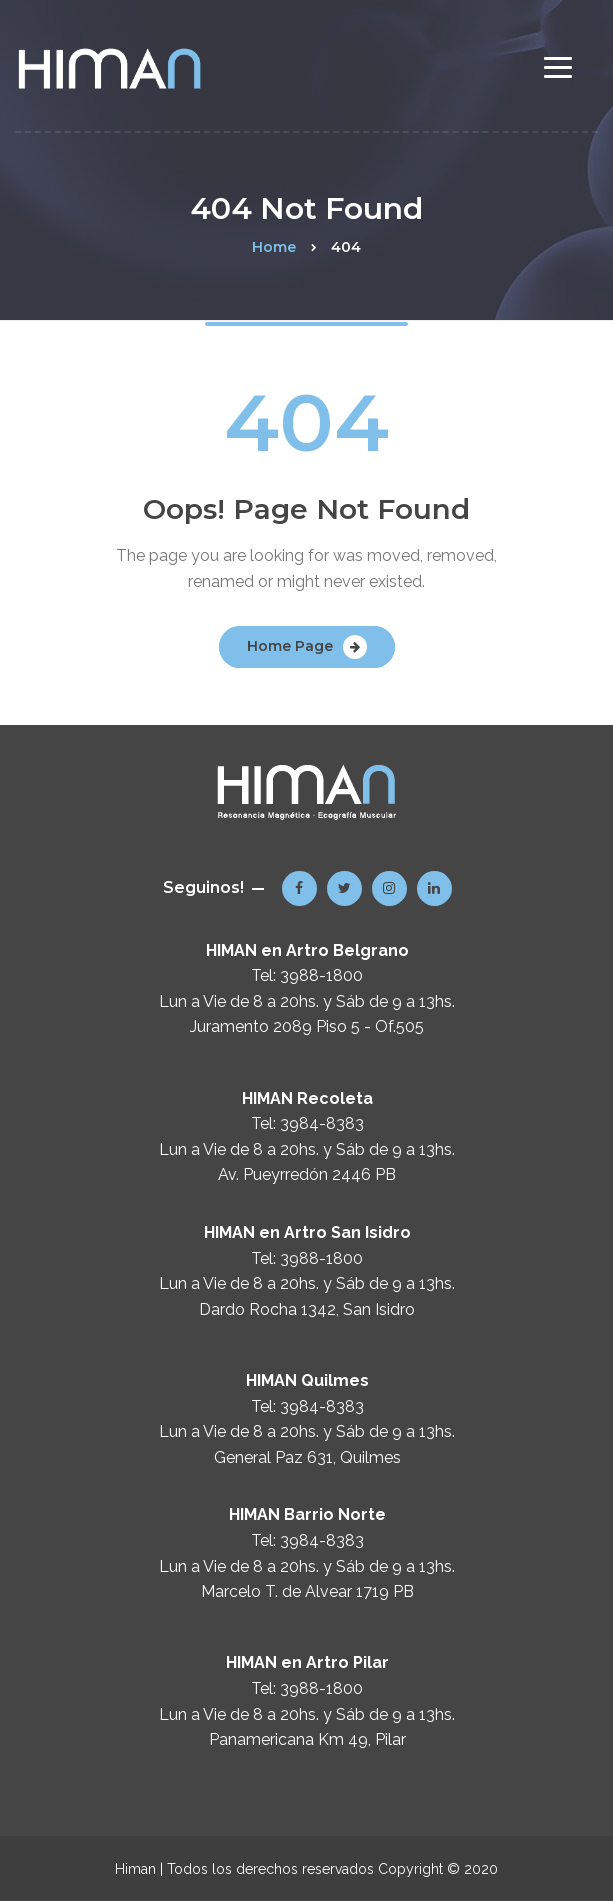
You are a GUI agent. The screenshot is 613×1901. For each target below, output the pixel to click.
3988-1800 (321, 975)
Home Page (290, 646)
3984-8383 (322, 1123)
